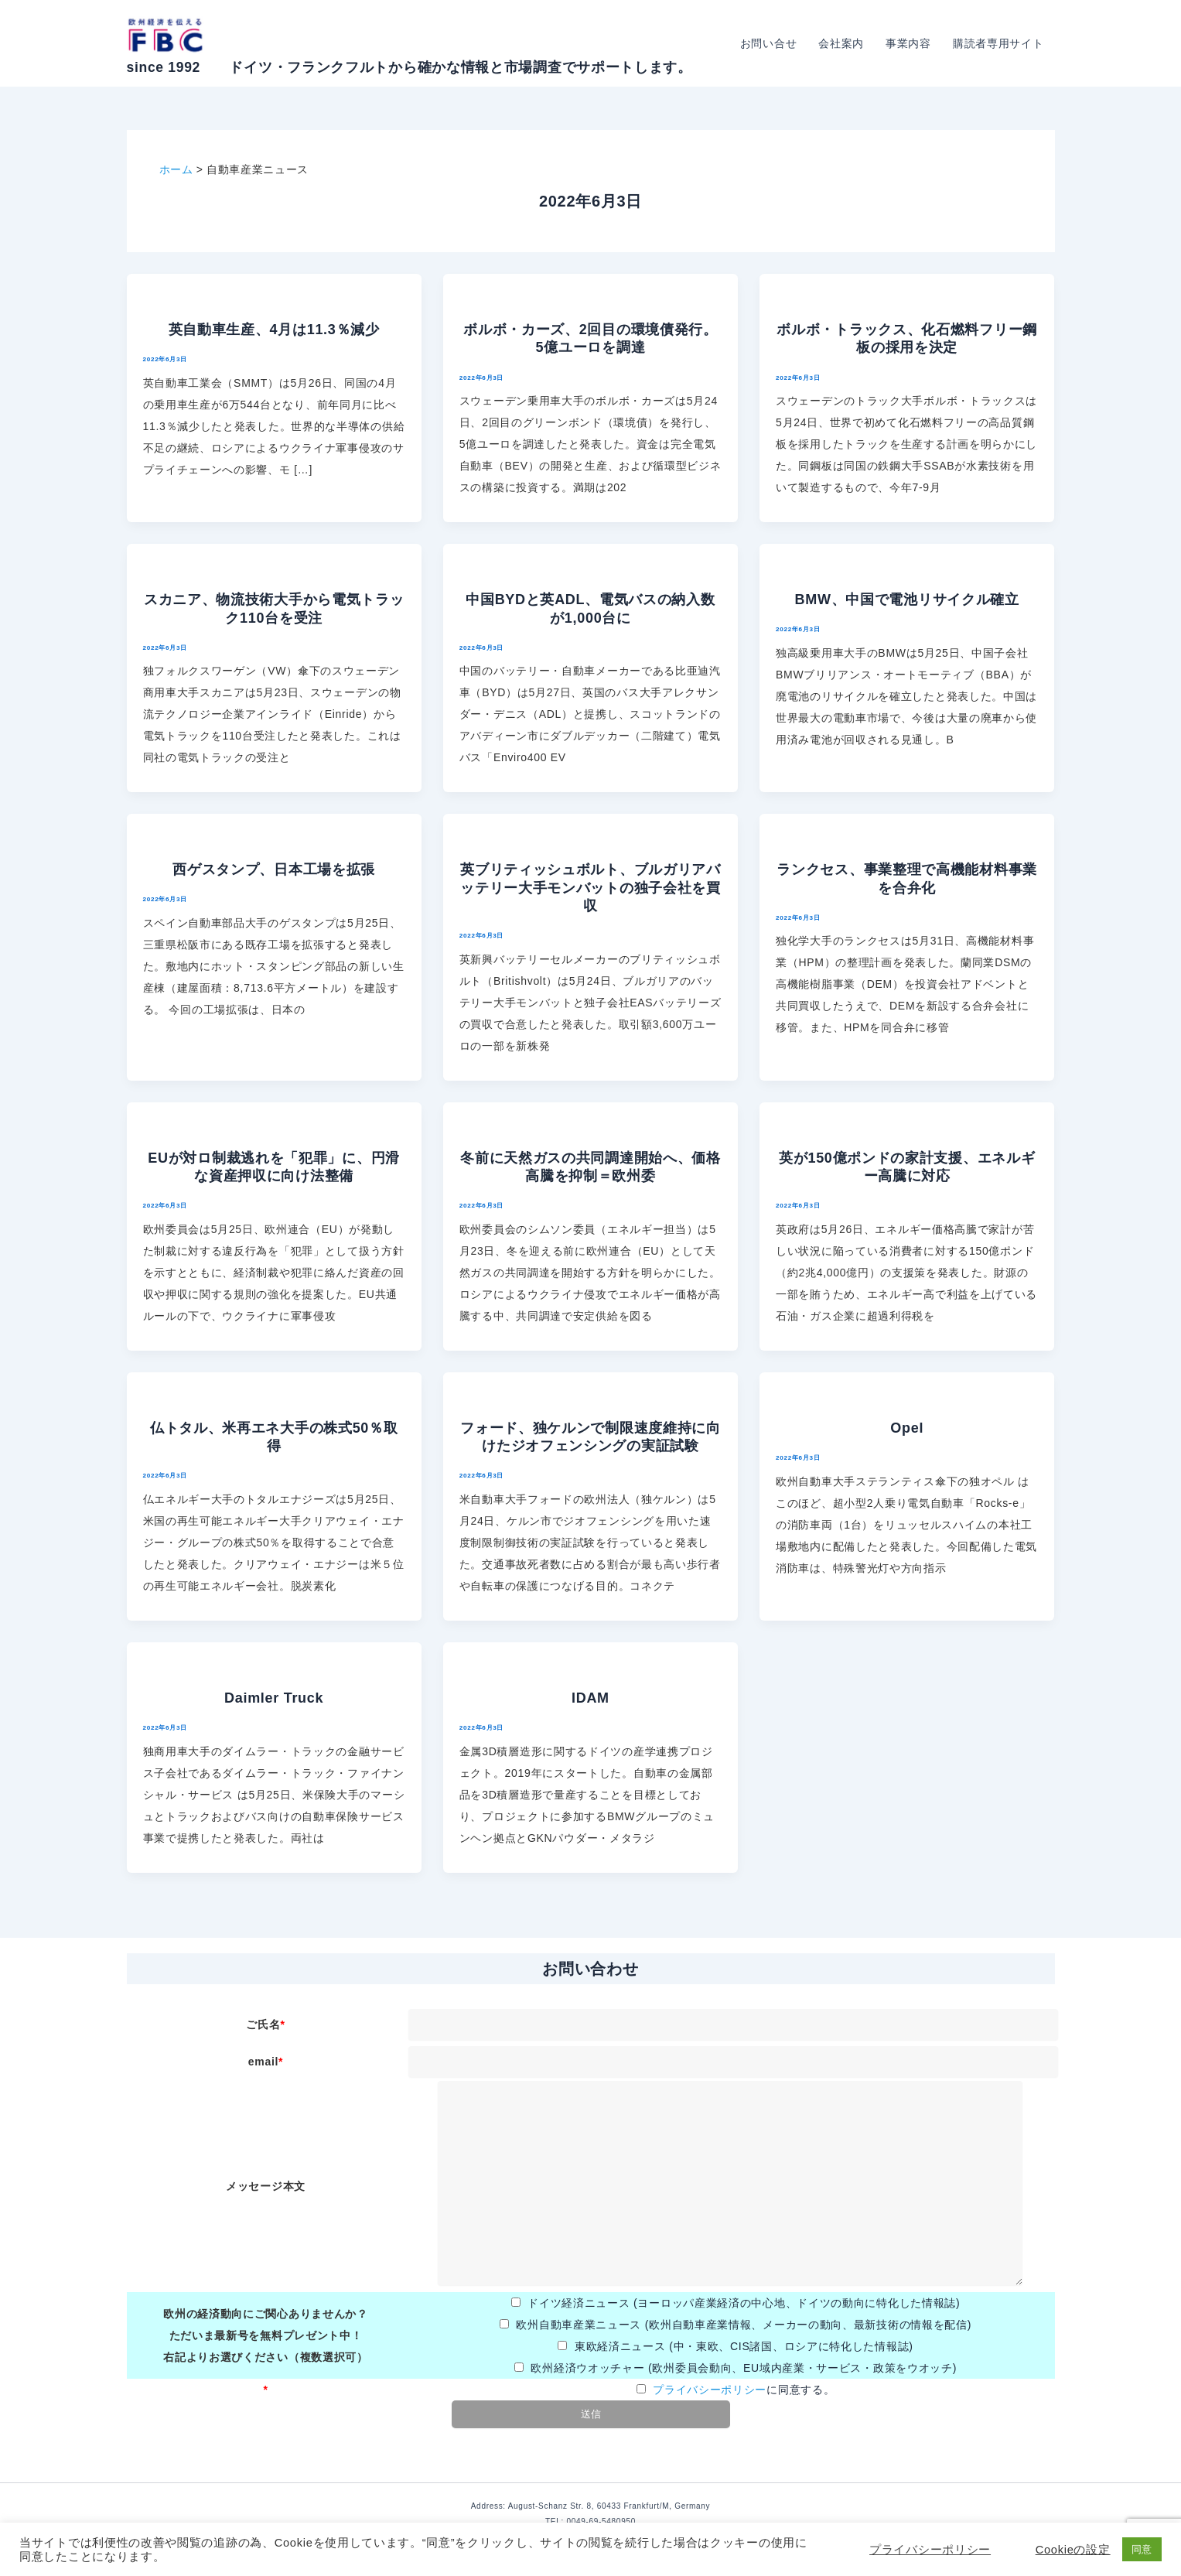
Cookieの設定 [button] (1073, 2550)
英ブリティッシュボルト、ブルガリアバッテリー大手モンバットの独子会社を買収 (590, 888)
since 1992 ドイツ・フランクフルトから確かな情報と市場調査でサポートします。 (409, 67)
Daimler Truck (273, 1698)
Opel (906, 1428)
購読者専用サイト (998, 43)
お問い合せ (768, 43)
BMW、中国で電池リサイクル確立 (907, 599)
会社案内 (841, 43)
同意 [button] (1142, 2549)
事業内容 (908, 43)
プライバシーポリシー (709, 2389)
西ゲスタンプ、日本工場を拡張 (273, 869)
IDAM (590, 1698)
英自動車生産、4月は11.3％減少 (274, 329)
